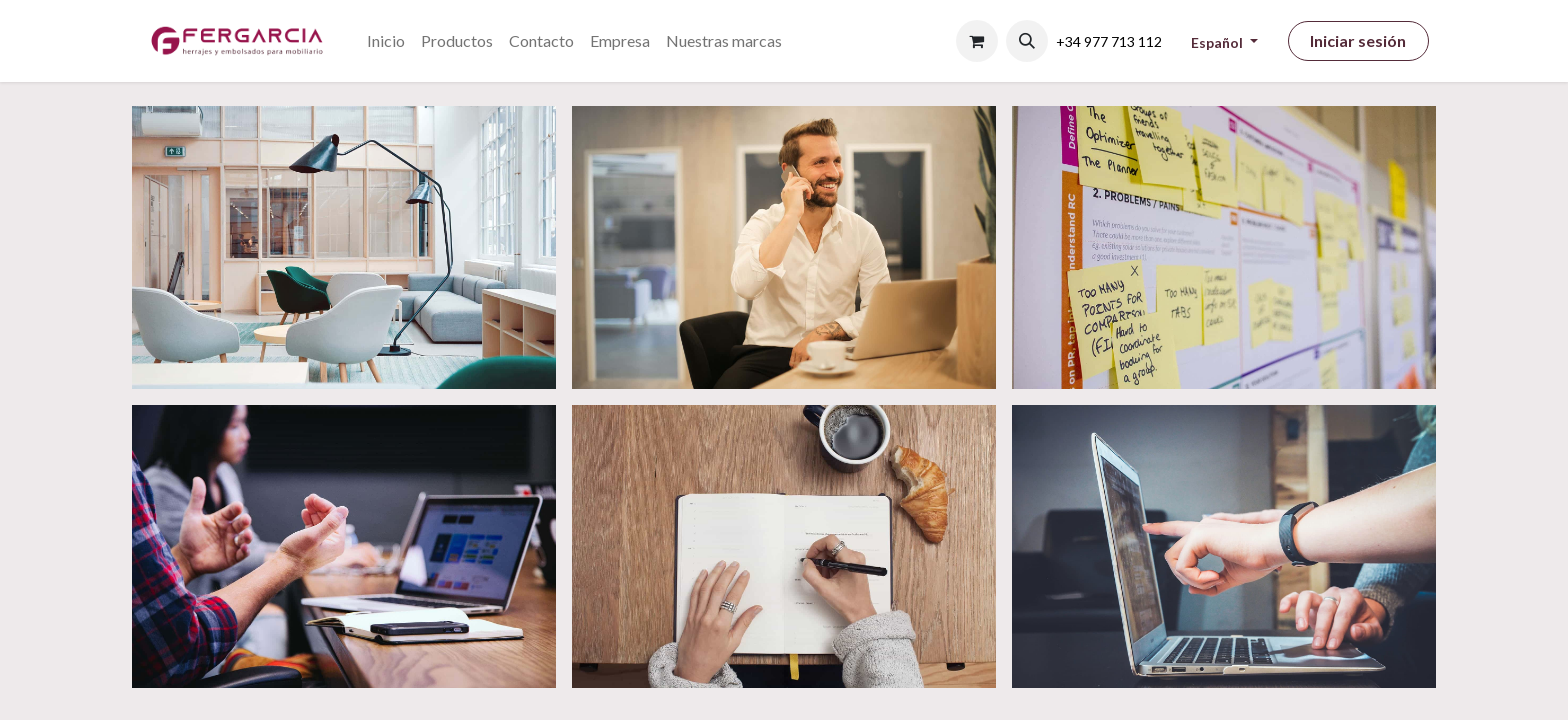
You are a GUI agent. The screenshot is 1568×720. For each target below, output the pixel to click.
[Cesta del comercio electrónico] (977, 41)
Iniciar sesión (1358, 40)
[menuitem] (386, 41)
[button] (1027, 41)
